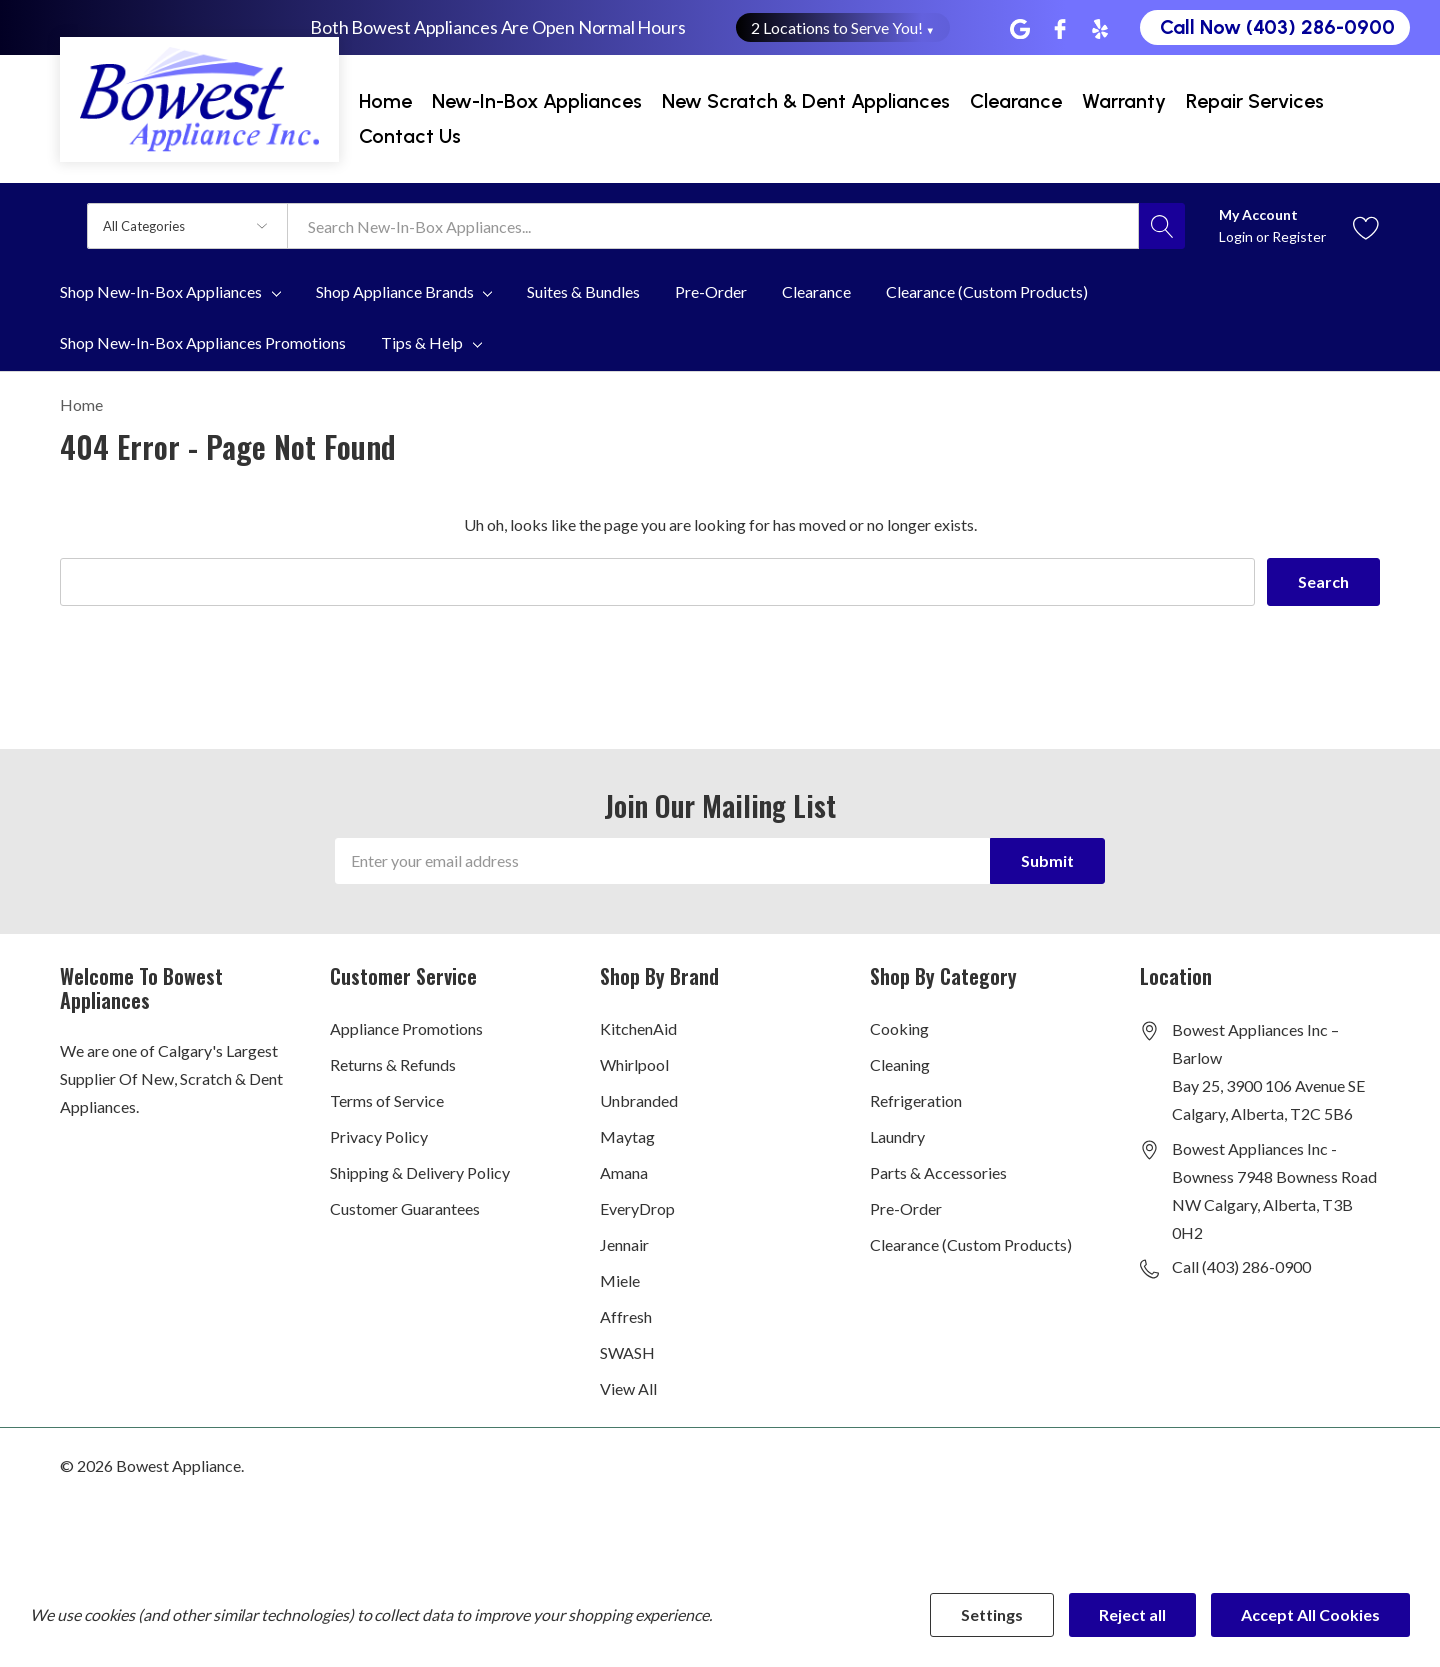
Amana (624, 1172)
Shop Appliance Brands (395, 292)
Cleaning (900, 1064)
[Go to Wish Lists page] (1366, 225)
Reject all (1132, 1614)
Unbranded (639, 1100)
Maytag (627, 1136)
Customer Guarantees (405, 1208)
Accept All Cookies (1310, 1614)
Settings (992, 1614)
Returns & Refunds (393, 1064)
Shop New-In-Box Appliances (161, 292)
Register (1299, 236)
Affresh (626, 1316)
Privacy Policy (379, 1136)
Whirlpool (634, 1064)
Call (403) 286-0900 (1241, 1266)
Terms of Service (387, 1100)
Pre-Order (906, 1208)
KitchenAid (638, 1028)
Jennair (624, 1244)
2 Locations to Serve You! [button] (843, 27)
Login (1237, 236)
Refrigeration (916, 1100)
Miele (620, 1280)
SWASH (627, 1352)
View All (628, 1388)
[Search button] (1162, 226)
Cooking (899, 1028)
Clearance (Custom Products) (971, 1244)
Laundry (897, 1136)
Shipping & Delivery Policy (420, 1172)
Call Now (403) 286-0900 (1277, 27)
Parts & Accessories (938, 1172)
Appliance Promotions (406, 1028)
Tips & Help (422, 343)
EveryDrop (637, 1208)
